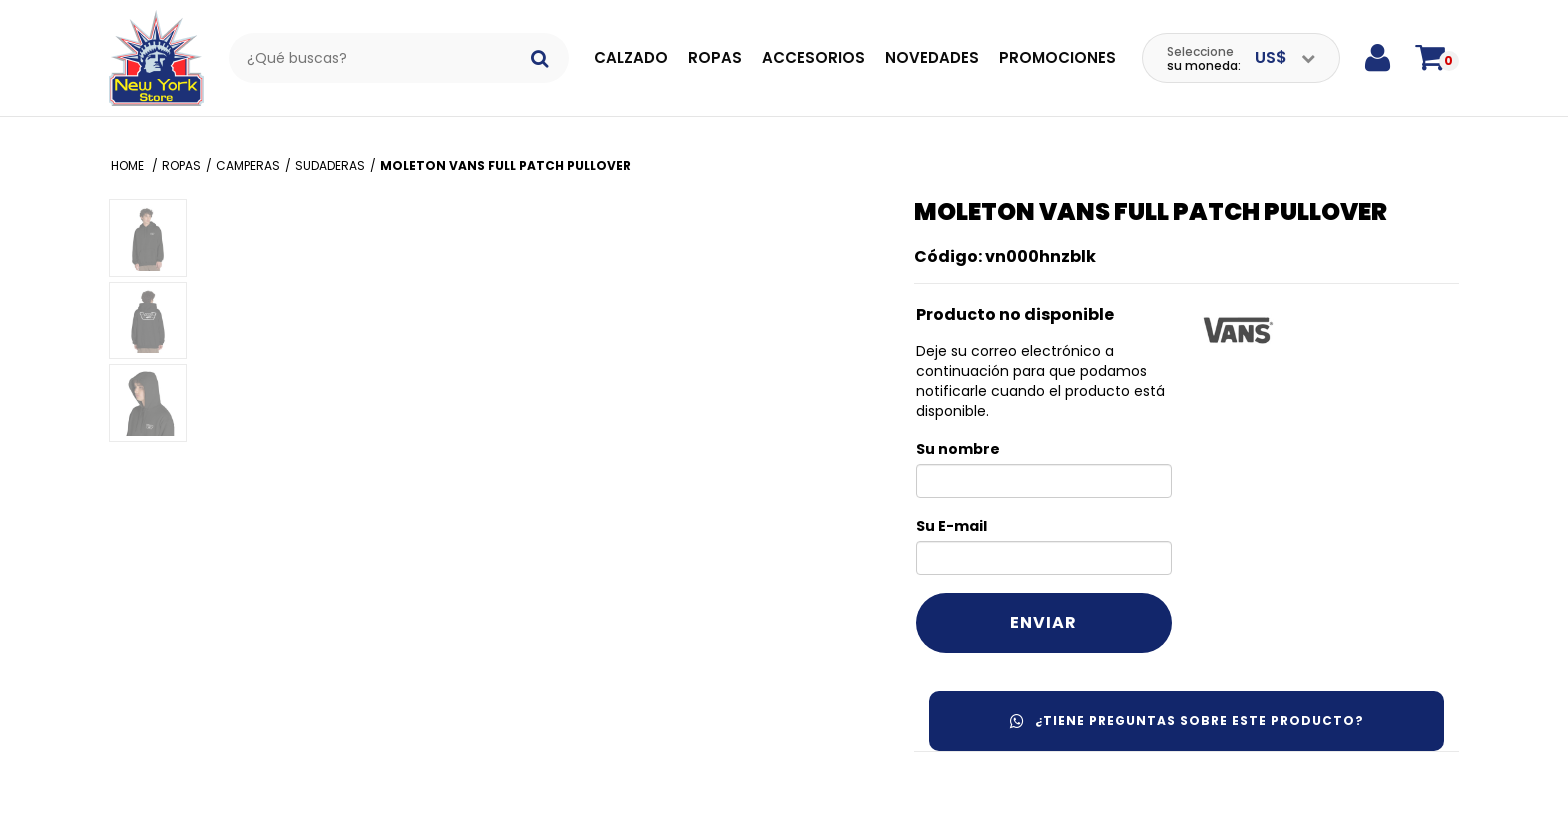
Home (129, 165)
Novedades (932, 57)
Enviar (1043, 622)
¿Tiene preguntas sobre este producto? (1187, 720)
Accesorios (813, 57)
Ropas (715, 57)
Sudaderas (330, 165)
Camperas (248, 165)
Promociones (1057, 57)
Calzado (631, 57)
